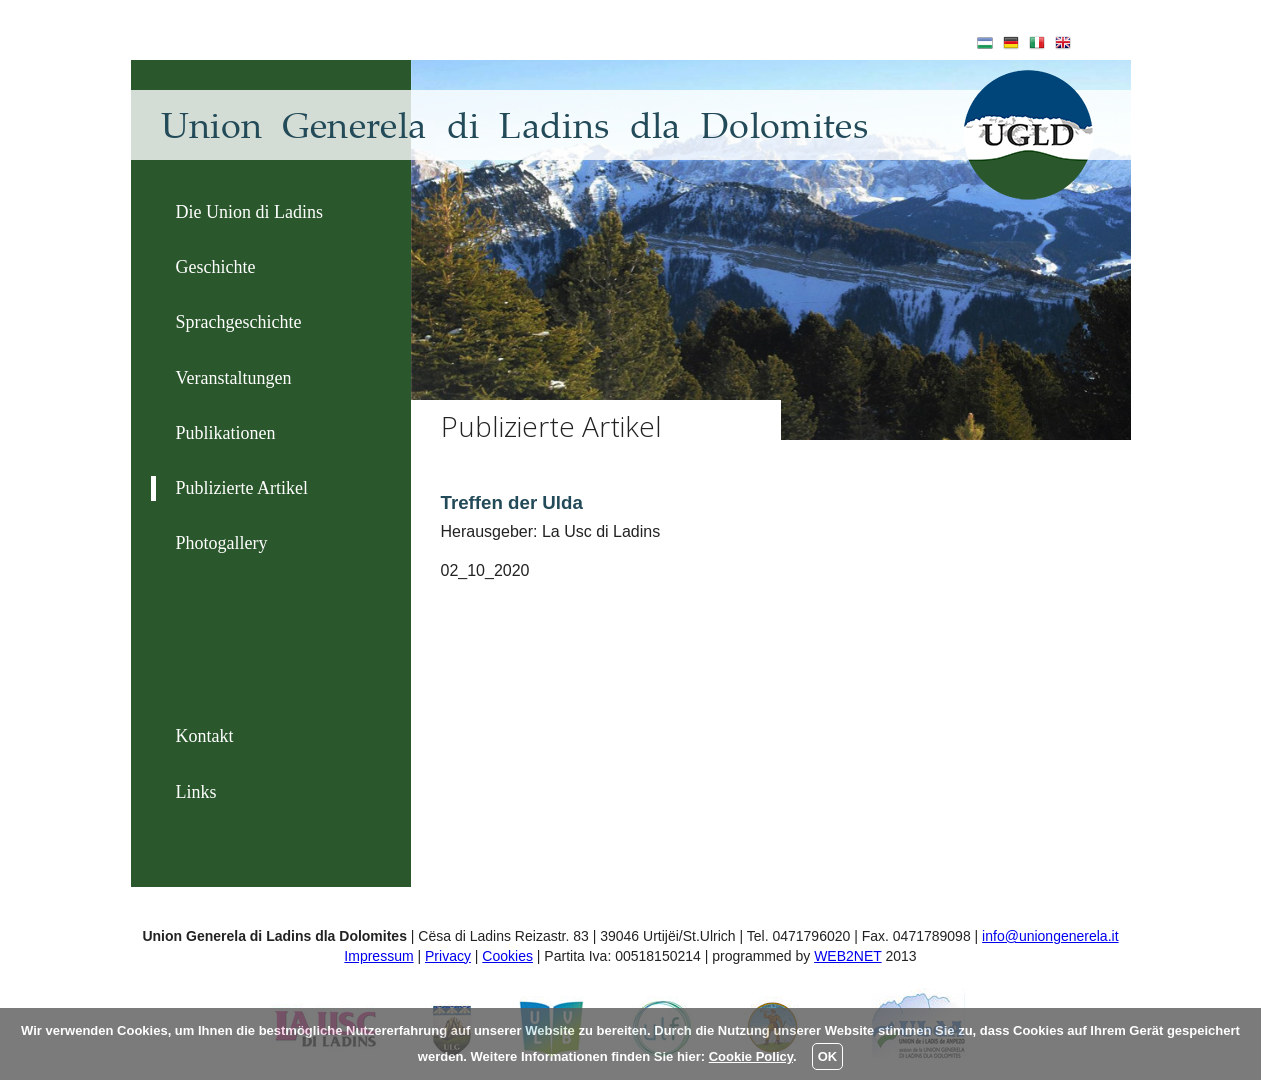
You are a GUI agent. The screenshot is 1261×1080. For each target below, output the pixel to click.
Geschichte (216, 267)
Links (196, 792)
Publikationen (226, 433)
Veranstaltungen (234, 378)
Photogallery (222, 543)
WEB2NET (847, 956)
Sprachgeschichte (239, 322)
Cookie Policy (751, 1056)
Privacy (448, 956)
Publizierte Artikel (242, 488)
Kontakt (205, 736)
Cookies (507, 956)
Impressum (378, 956)
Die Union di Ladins (249, 212)
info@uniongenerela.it (1050, 936)
